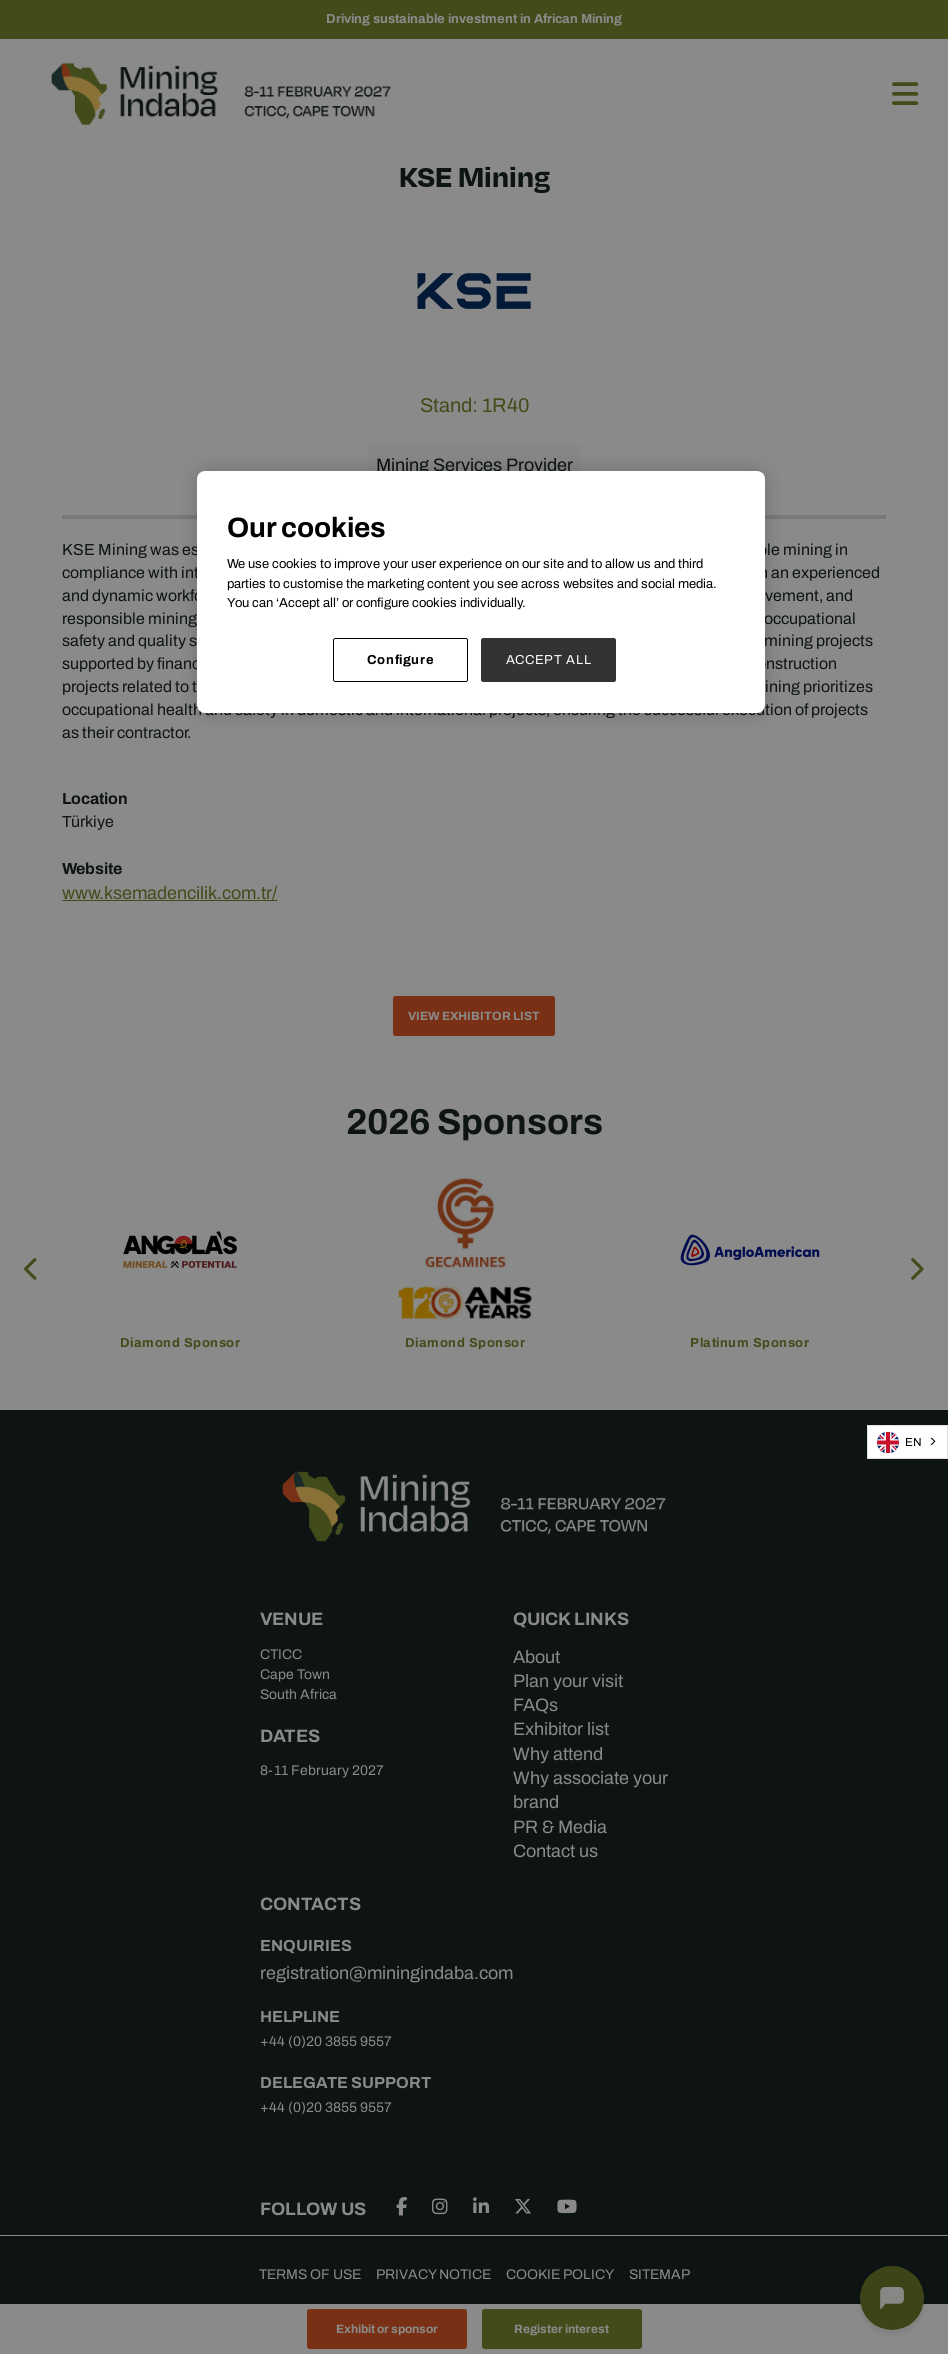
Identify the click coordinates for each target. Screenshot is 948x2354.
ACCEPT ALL (549, 659)
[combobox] (907, 1442)
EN (899, 1442)
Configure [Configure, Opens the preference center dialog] (401, 659)
